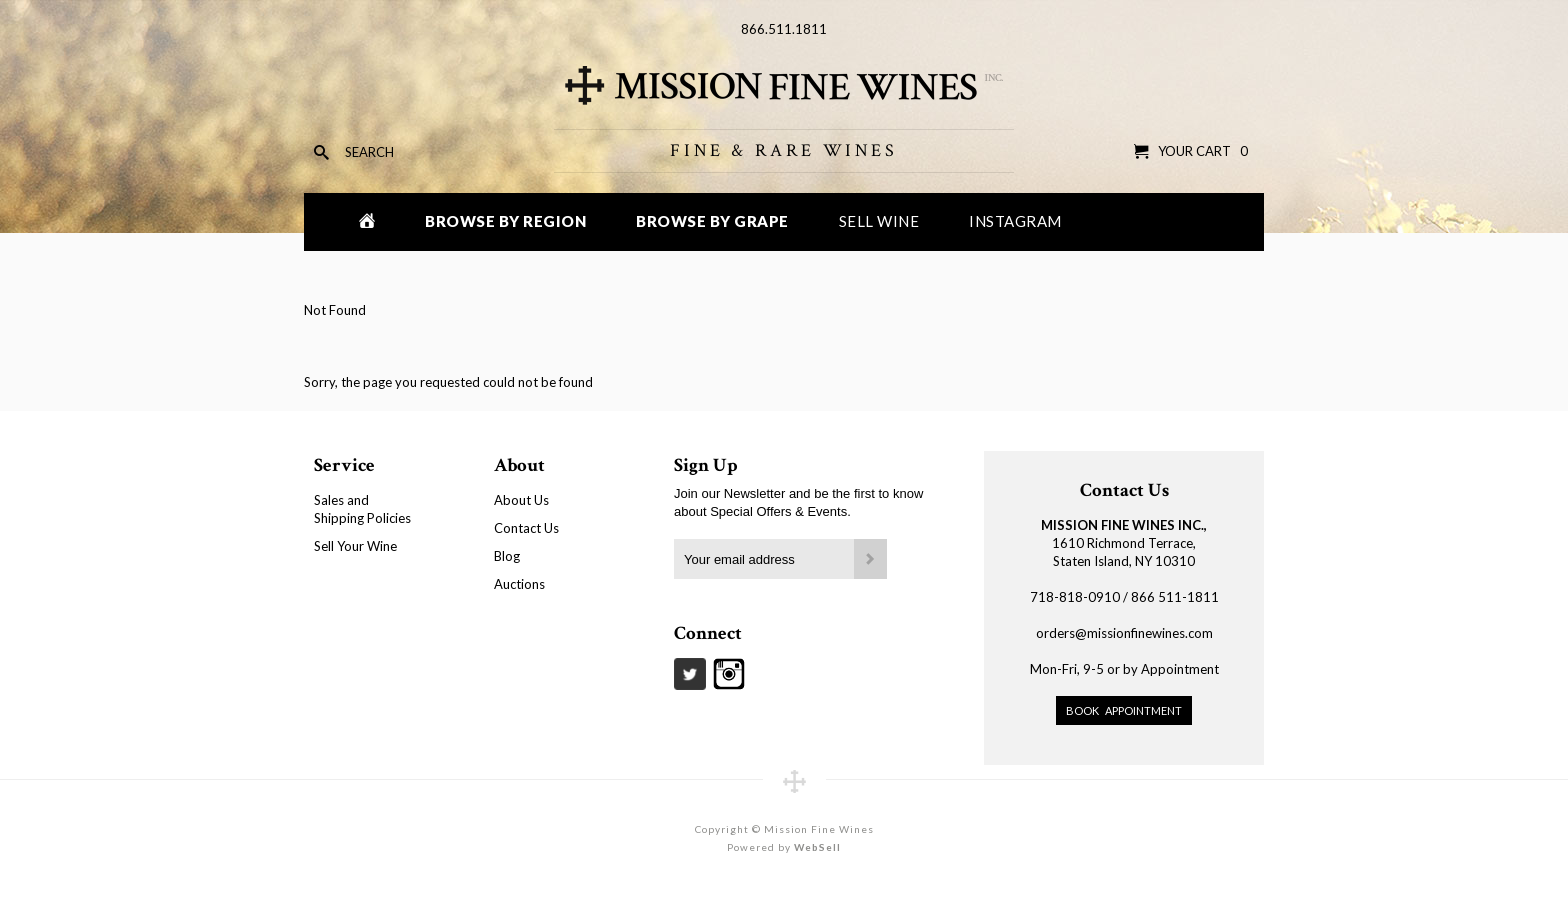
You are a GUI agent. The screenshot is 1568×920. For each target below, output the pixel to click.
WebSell (817, 847)
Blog (507, 556)
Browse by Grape (712, 221)
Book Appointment (1124, 710)
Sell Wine (879, 221)
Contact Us (526, 528)
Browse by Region (505, 221)
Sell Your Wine (355, 546)
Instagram (1015, 221)
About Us (521, 500)
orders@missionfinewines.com (1124, 633)
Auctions (519, 584)
